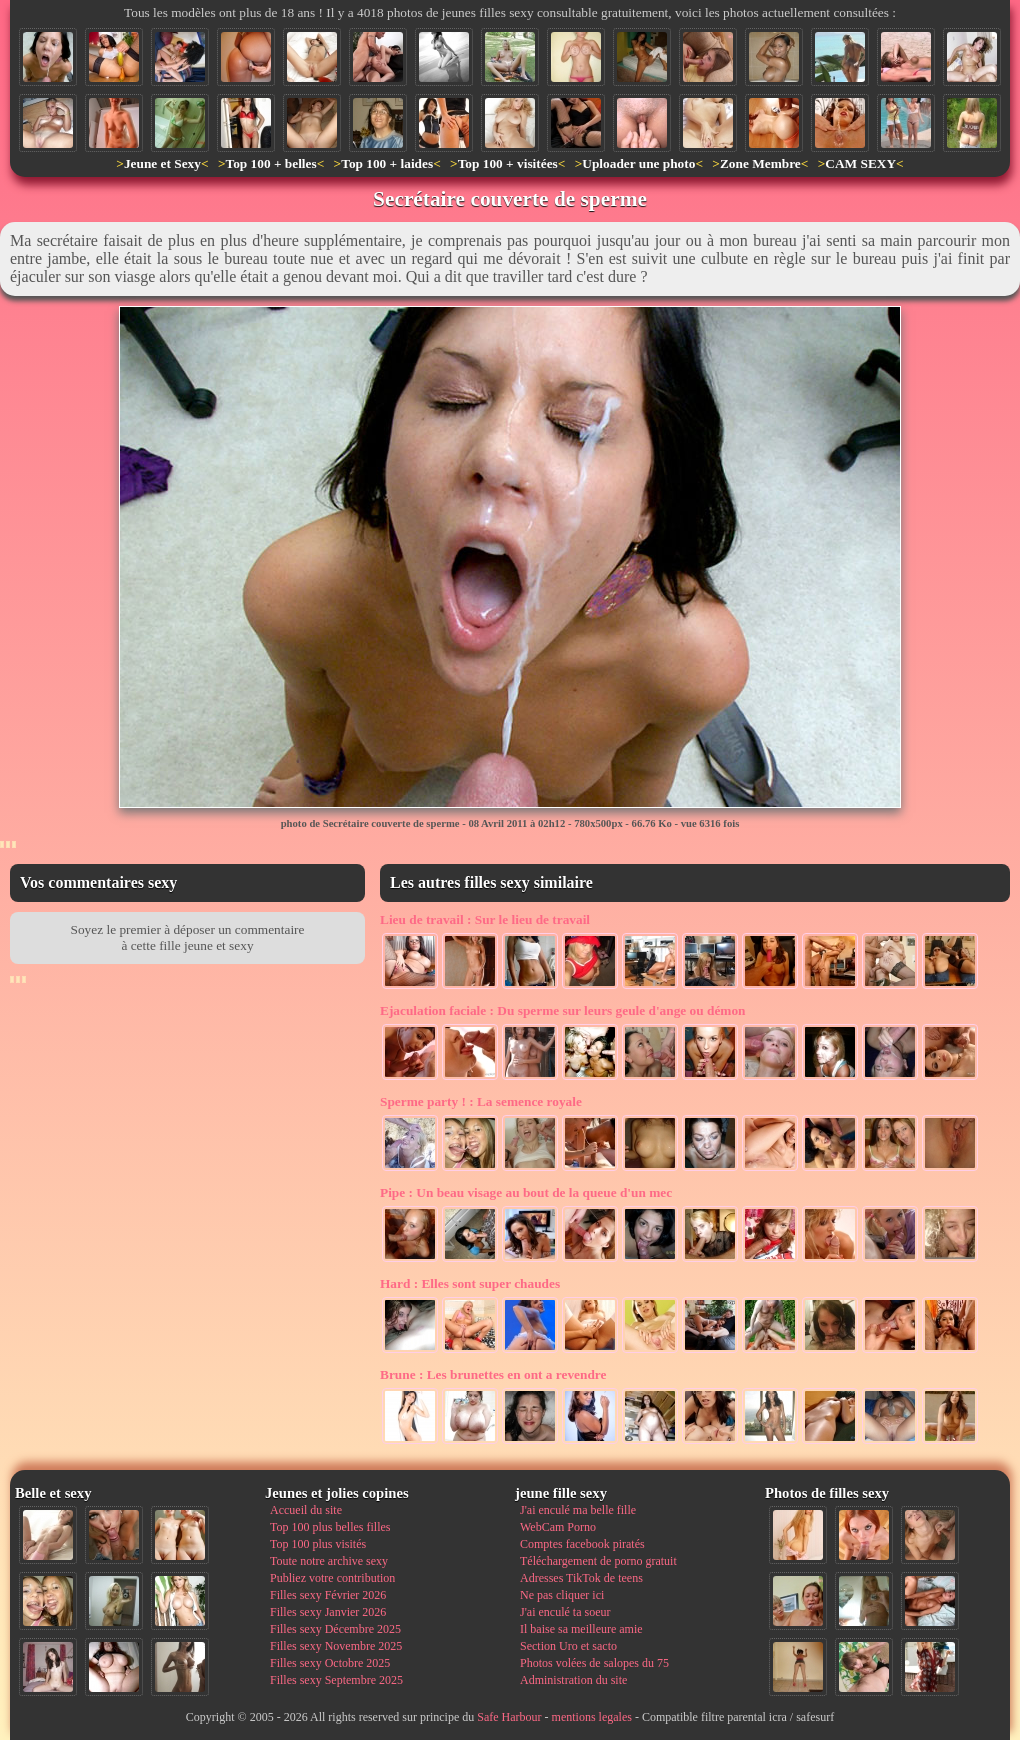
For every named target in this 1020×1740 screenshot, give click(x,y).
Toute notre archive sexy (329, 1561)
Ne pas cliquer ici (562, 1595)
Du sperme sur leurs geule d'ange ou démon (563, 1010)
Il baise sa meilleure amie (581, 1629)
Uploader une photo (638, 163)
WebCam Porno (558, 1527)
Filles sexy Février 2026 (328, 1595)
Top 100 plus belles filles (330, 1527)
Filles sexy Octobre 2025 (330, 1663)
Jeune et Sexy (162, 163)
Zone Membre (760, 163)
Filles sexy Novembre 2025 (336, 1646)
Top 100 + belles (270, 163)
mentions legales (592, 1717)
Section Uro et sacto (568, 1646)
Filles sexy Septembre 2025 (336, 1680)
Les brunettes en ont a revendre (493, 1374)
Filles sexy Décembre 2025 (335, 1629)
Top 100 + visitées (508, 163)
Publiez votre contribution (332, 1578)
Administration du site (573, 1680)
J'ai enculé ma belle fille (578, 1510)
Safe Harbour (509, 1717)
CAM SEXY (860, 163)
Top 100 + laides (387, 163)
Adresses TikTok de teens (581, 1578)
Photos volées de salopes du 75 (594, 1663)
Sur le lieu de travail (485, 919)
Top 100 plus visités (318, 1544)
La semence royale (481, 1101)
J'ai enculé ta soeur (565, 1612)
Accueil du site (306, 1510)
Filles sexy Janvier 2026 (328, 1612)
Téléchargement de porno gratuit (598, 1561)
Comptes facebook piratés (582, 1544)
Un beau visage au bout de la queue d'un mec (526, 1192)
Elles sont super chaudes (470, 1283)
